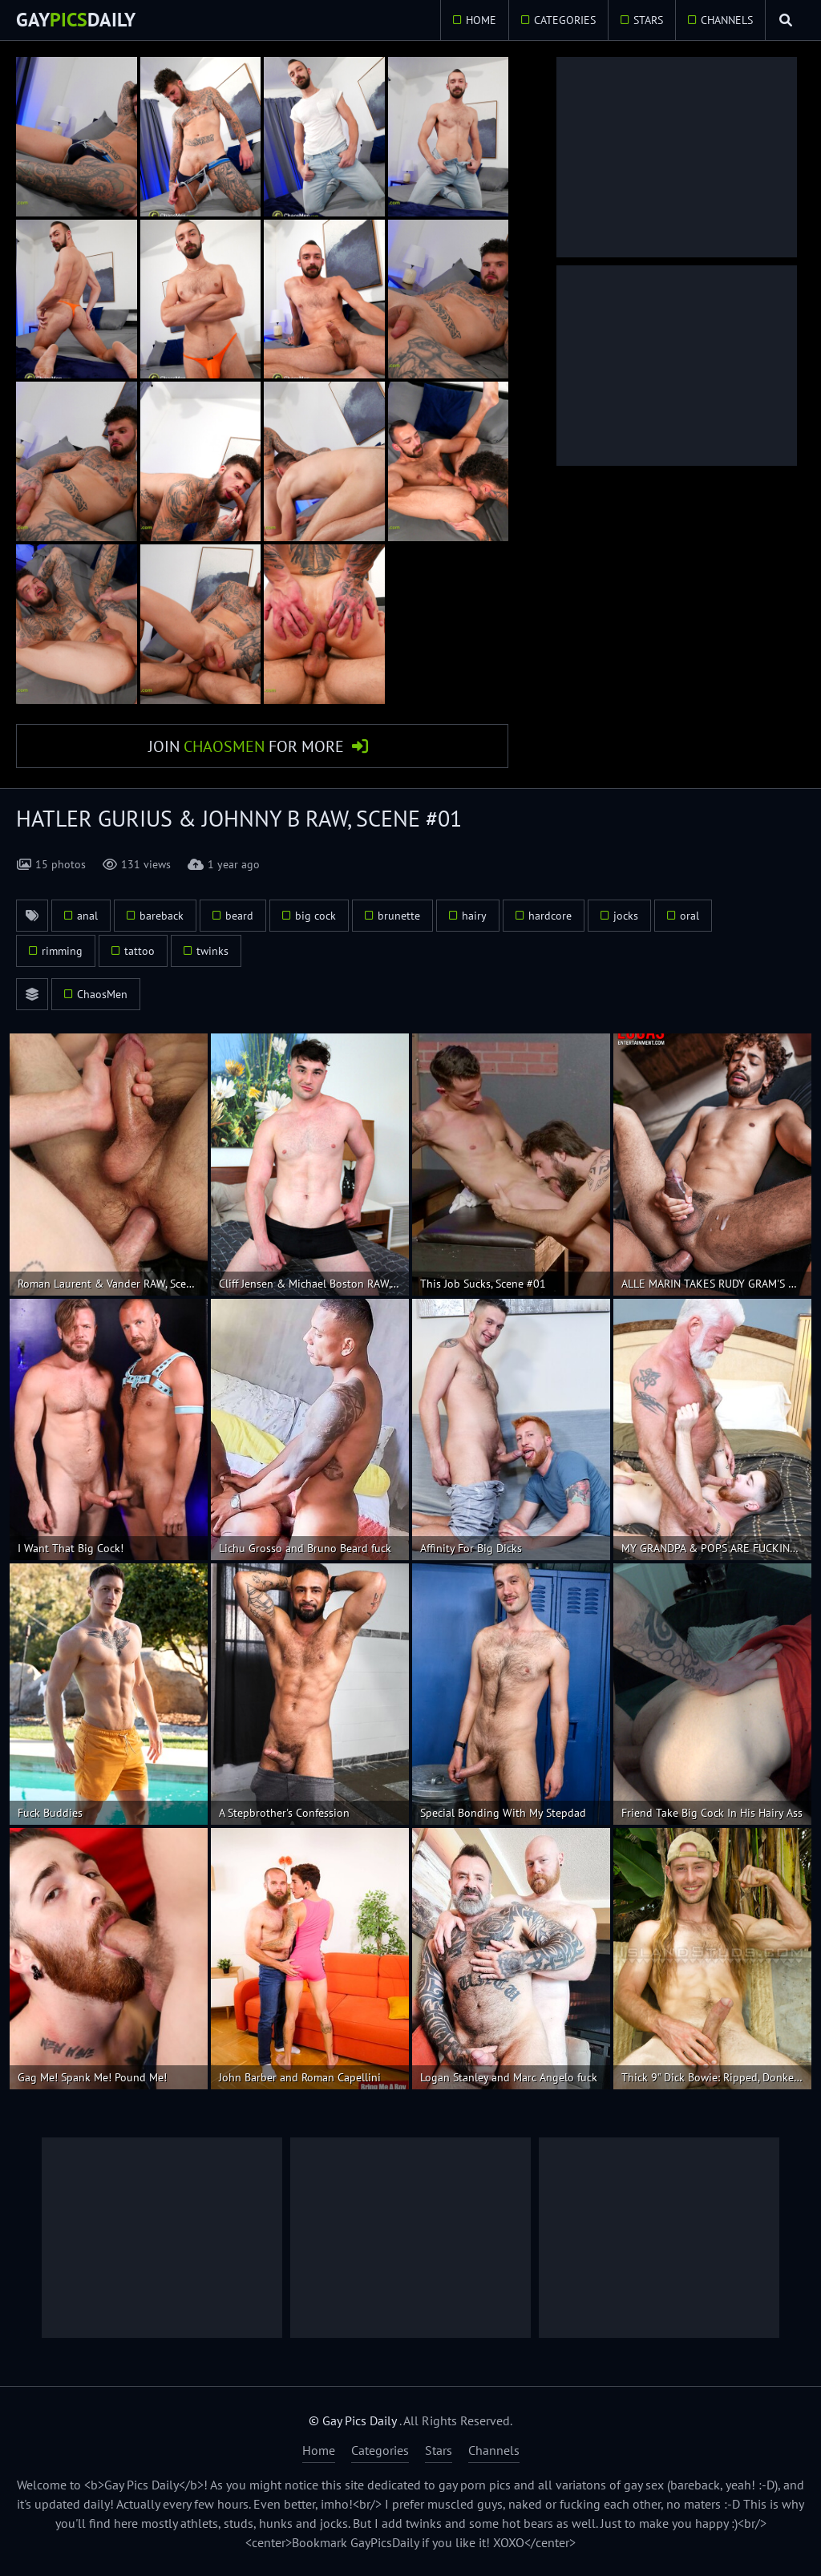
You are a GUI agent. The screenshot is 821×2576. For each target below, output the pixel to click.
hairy (474, 916)
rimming (62, 951)
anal (87, 916)
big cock (315, 916)
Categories (563, 20)
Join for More (246, 746)
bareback (162, 916)
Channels (725, 20)
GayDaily (75, 19)
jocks (625, 916)
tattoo (139, 951)
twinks (212, 951)
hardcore (550, 916)
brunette (399, 916)
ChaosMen (102, 995)
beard (239, 916)
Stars (646, 20)
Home (479, 20)
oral (689, 916)
